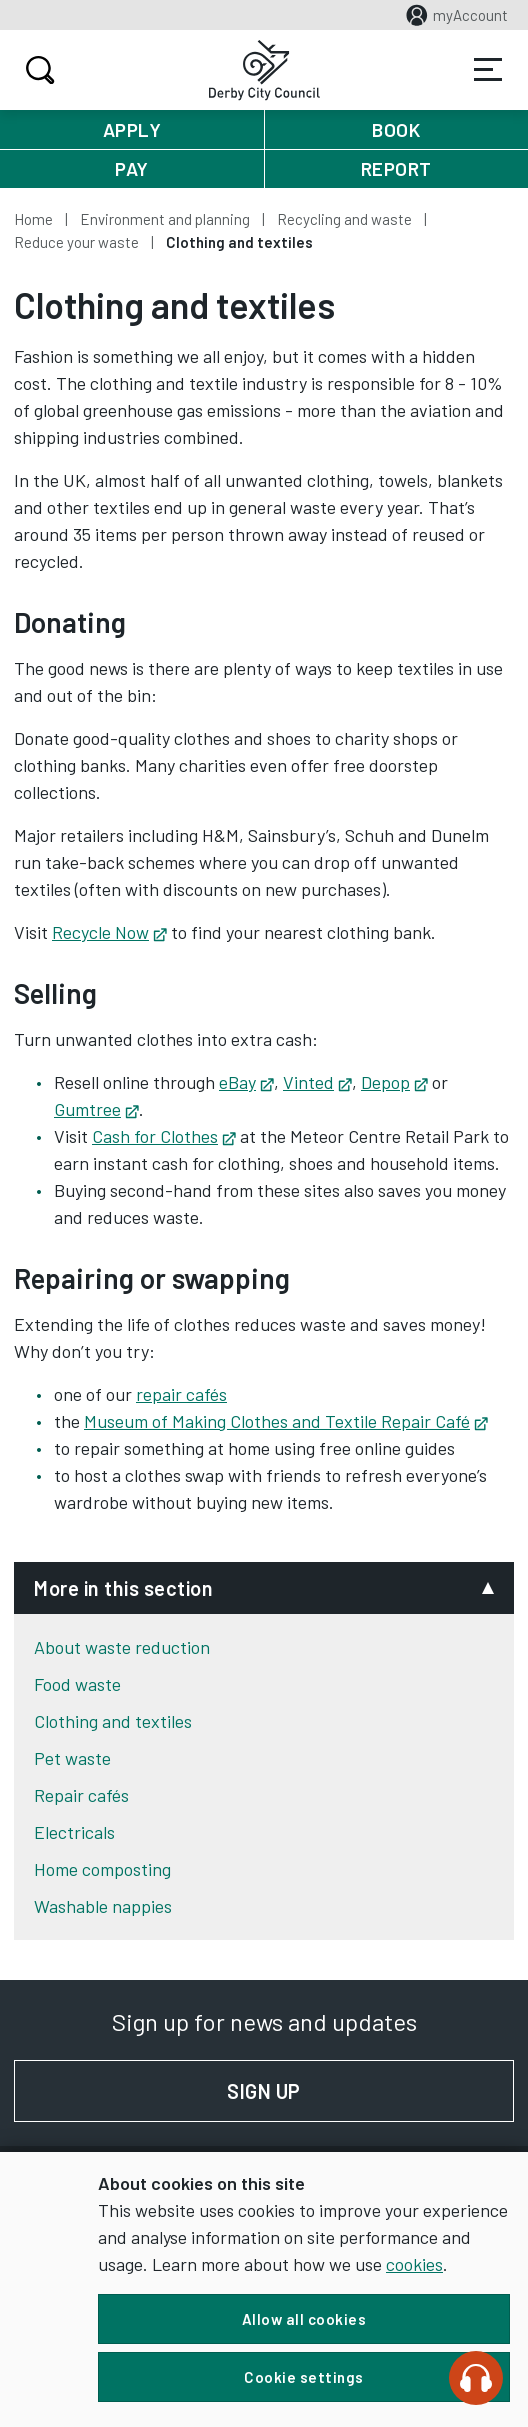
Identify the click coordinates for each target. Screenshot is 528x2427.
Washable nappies (103, 1906)
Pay (132, 168)
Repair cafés (81, 1795)
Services (488, 70)
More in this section (123, 1588)
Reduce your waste (76, 242)
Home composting (102, 1869)
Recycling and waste (344, 219)
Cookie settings (304, 2377)
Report (396, 168)
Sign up (370, 2091)
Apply (132, 129)
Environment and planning (165, 219)
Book (396, 129)
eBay (246, 1082)
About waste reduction (122, 1647)
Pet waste (72, 1758)
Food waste (77, 1684)
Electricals (74, 1832)
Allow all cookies (304, 2319)
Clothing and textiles (113, 1721)
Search (37, 70)
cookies (414, 2264)
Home (33, 219)
